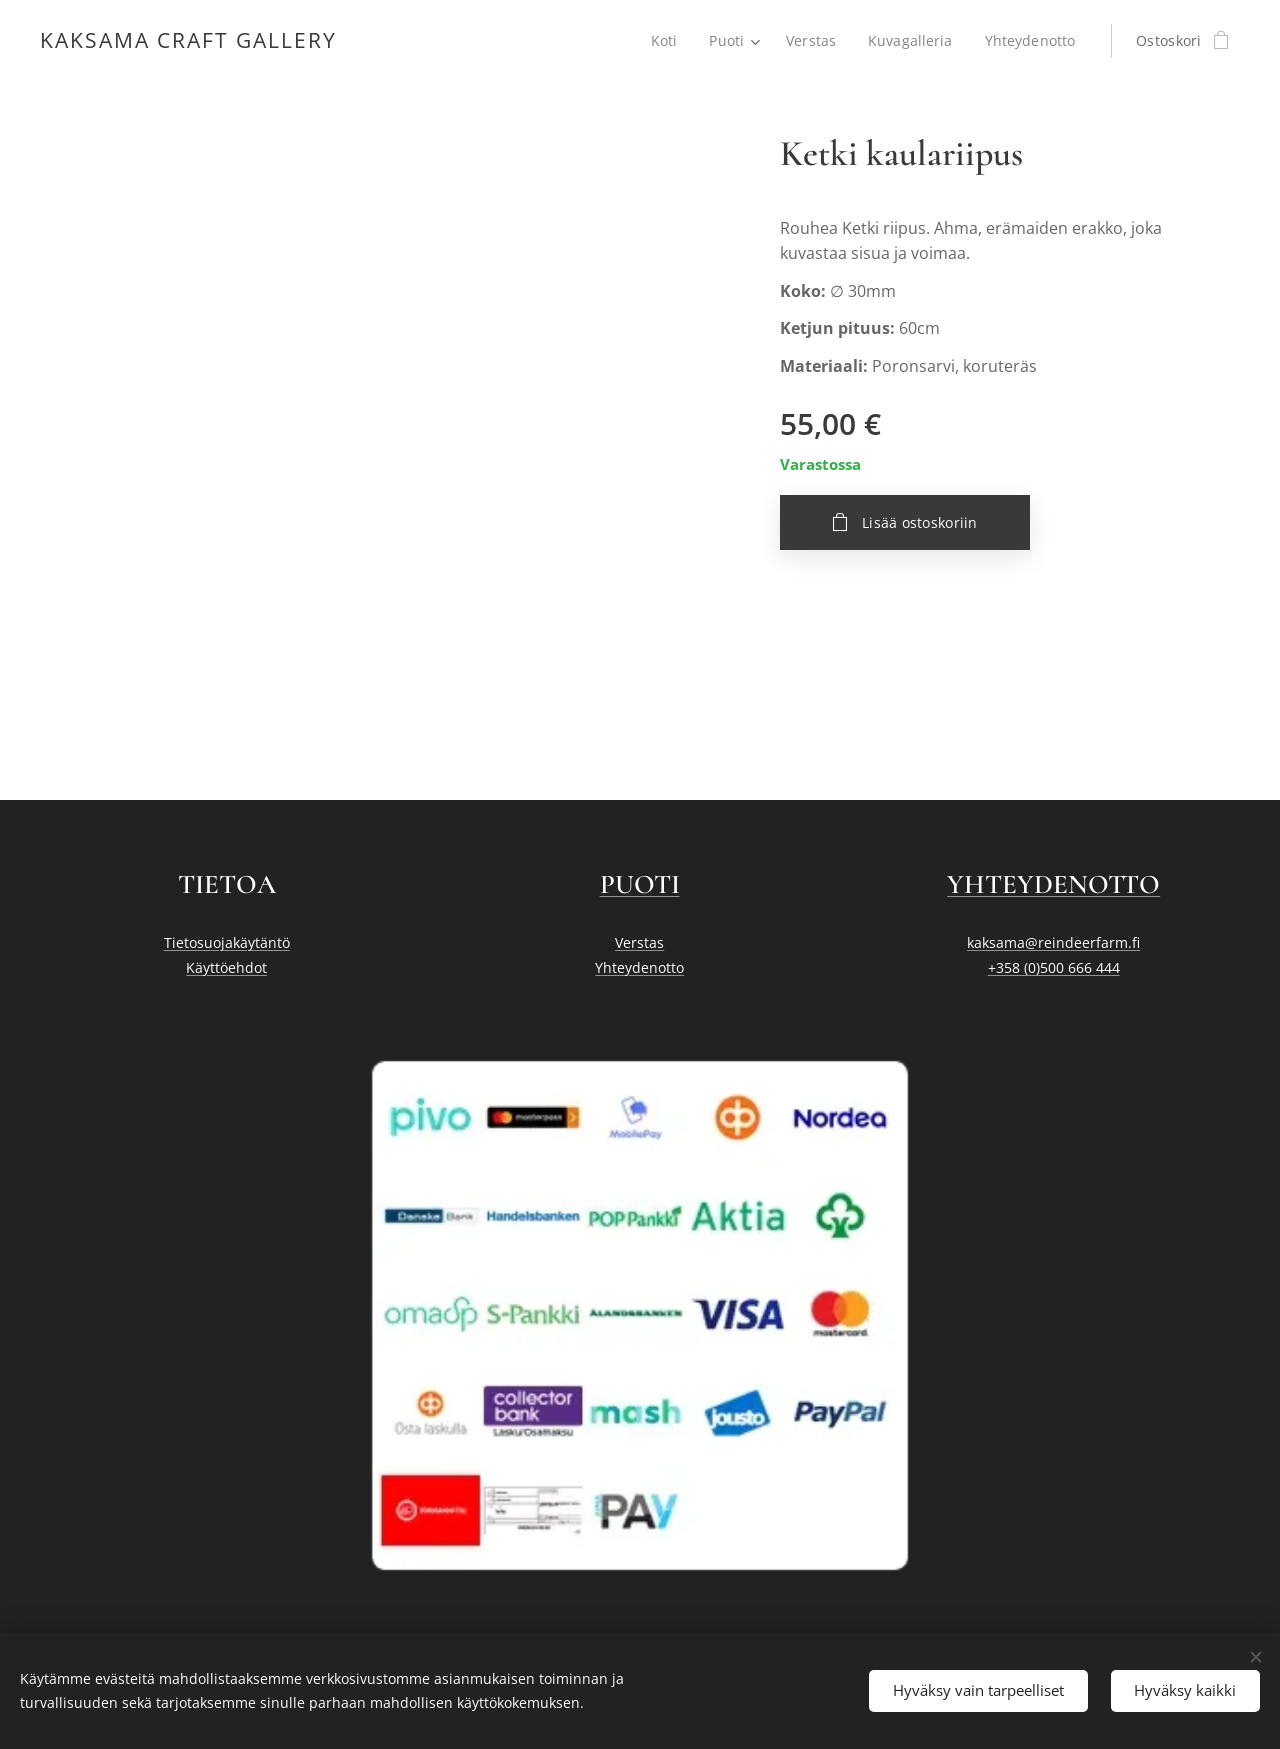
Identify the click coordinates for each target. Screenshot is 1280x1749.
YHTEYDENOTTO (1053, 884)
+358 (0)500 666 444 (1053, 967)
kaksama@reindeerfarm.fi (1053, 943)
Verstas (639, 943)
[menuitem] (664, 41)
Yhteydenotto (639, 967)
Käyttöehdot (226, 967)
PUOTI (640, 884)
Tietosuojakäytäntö (227, 943)
